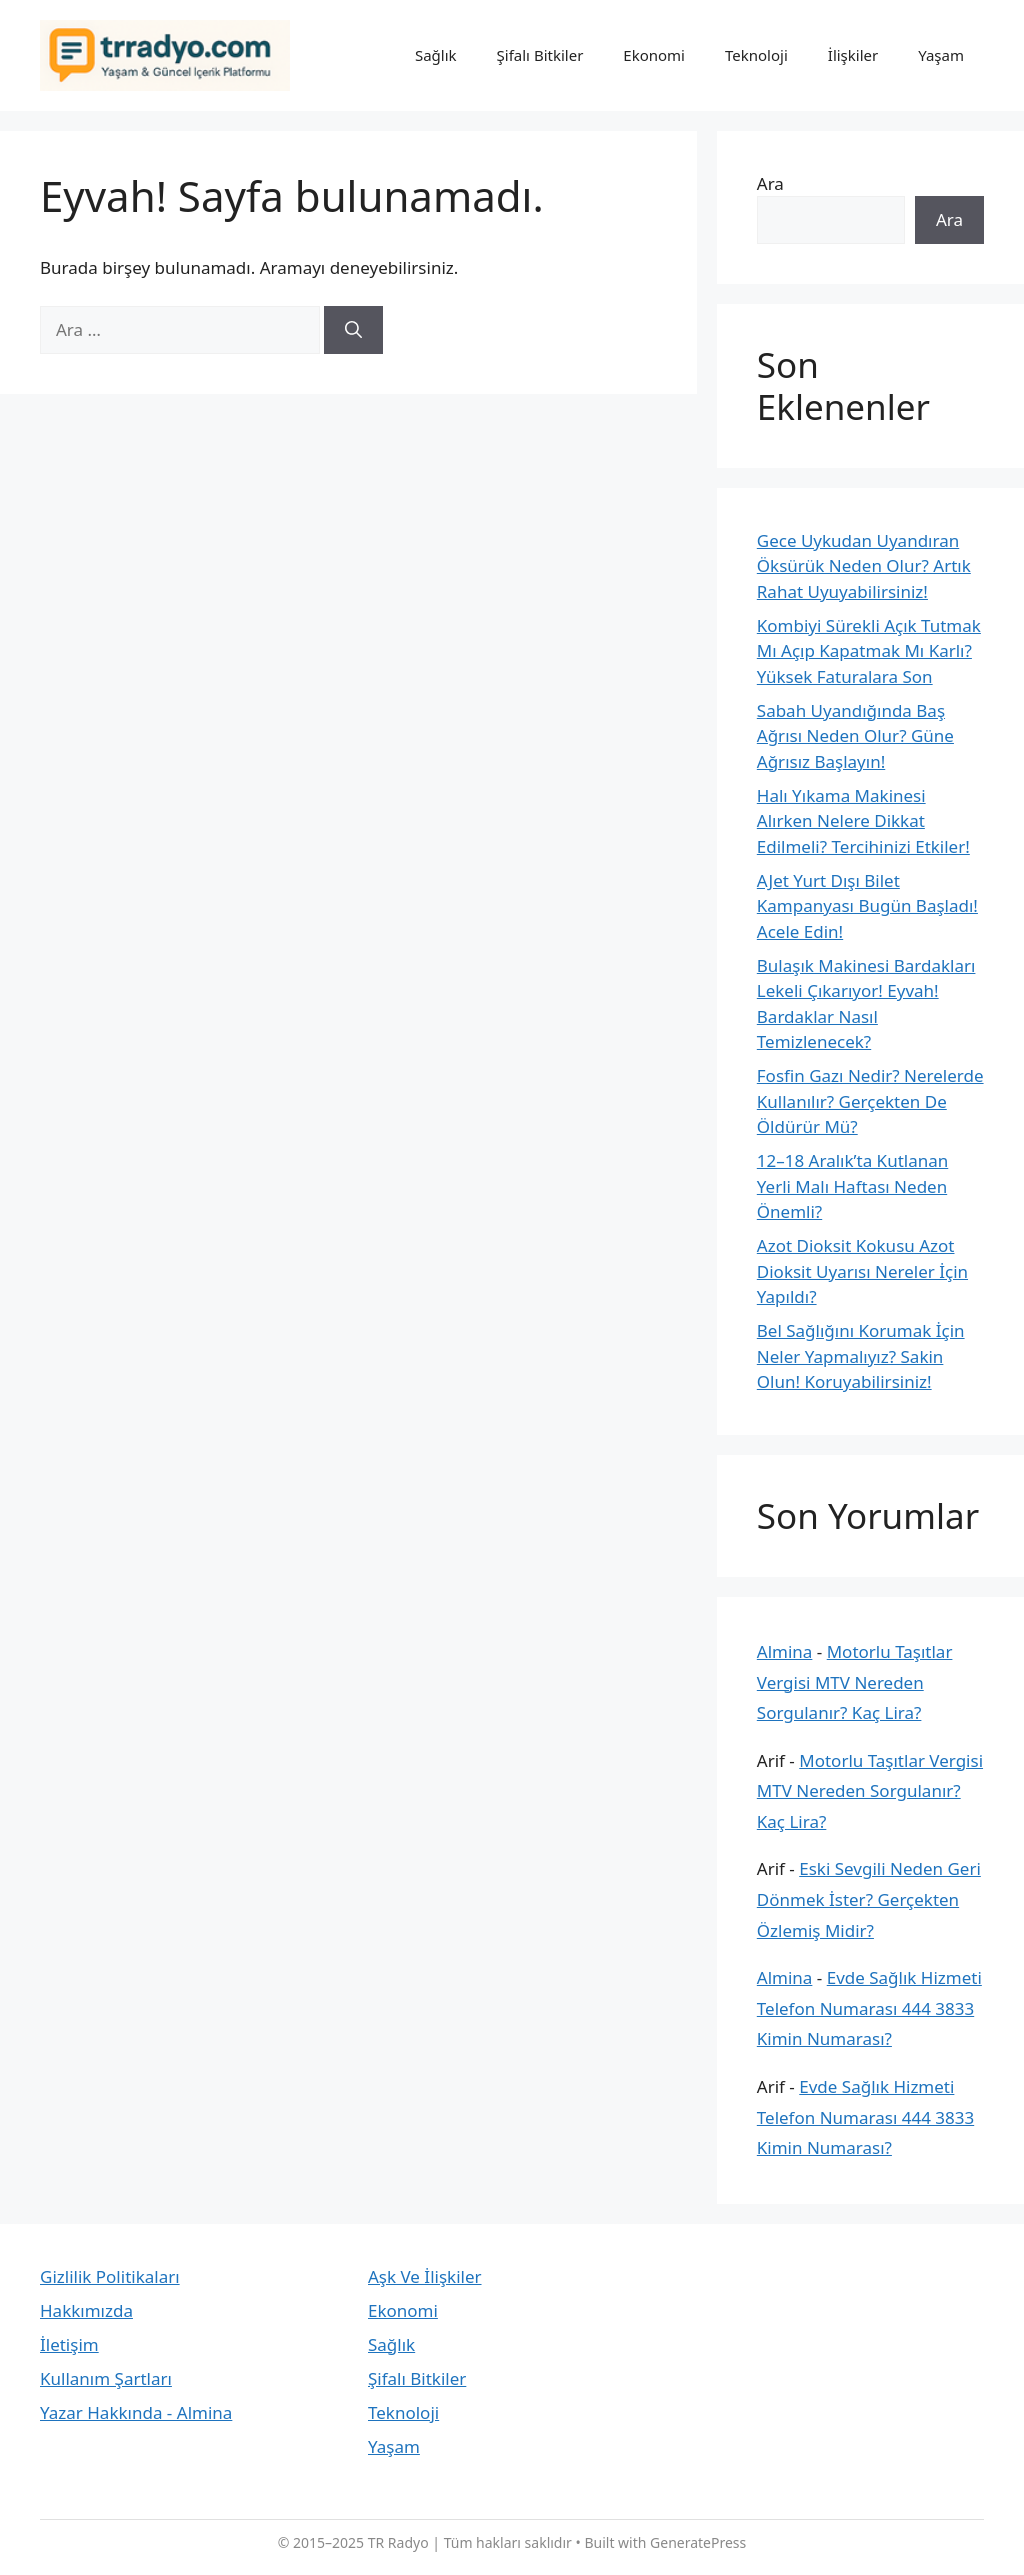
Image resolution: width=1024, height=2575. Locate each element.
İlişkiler (853, 55)
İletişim (69, 2344)
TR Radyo (398, 2542)
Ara (770, 183)
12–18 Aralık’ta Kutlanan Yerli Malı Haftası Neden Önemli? (852, 1186)
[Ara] (353, 330)
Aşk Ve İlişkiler (425, 2276)
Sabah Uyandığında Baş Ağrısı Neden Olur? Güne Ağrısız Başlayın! (855, 736)
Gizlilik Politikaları (110, 2276)
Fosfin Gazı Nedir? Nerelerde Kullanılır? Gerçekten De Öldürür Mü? (870, 1101)
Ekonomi (654, 55)
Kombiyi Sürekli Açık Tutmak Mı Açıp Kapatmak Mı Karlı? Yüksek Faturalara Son (869, 651)
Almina (785, 1651)
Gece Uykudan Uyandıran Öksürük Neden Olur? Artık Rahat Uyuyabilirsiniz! (864, 566)
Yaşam (941, 55)
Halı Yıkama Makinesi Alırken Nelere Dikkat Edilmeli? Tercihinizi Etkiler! (863, 821)
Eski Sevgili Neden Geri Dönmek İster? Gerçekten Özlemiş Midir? (869, 1899)
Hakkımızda (86, 2310)
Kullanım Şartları (106, 2378)
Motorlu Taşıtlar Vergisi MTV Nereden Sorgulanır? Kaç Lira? (855, 1682)
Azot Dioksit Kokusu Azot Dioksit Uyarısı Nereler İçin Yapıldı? (862, 1271)
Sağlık (436, 55)
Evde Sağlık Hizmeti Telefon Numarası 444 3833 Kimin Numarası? (869, 2008)
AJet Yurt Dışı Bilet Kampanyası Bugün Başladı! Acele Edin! (867, 906)
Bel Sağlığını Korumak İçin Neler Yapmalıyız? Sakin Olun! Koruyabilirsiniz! (861, 1356)
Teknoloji (756, 55)
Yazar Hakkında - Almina (136, 2412)
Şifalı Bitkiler (540, 55)
